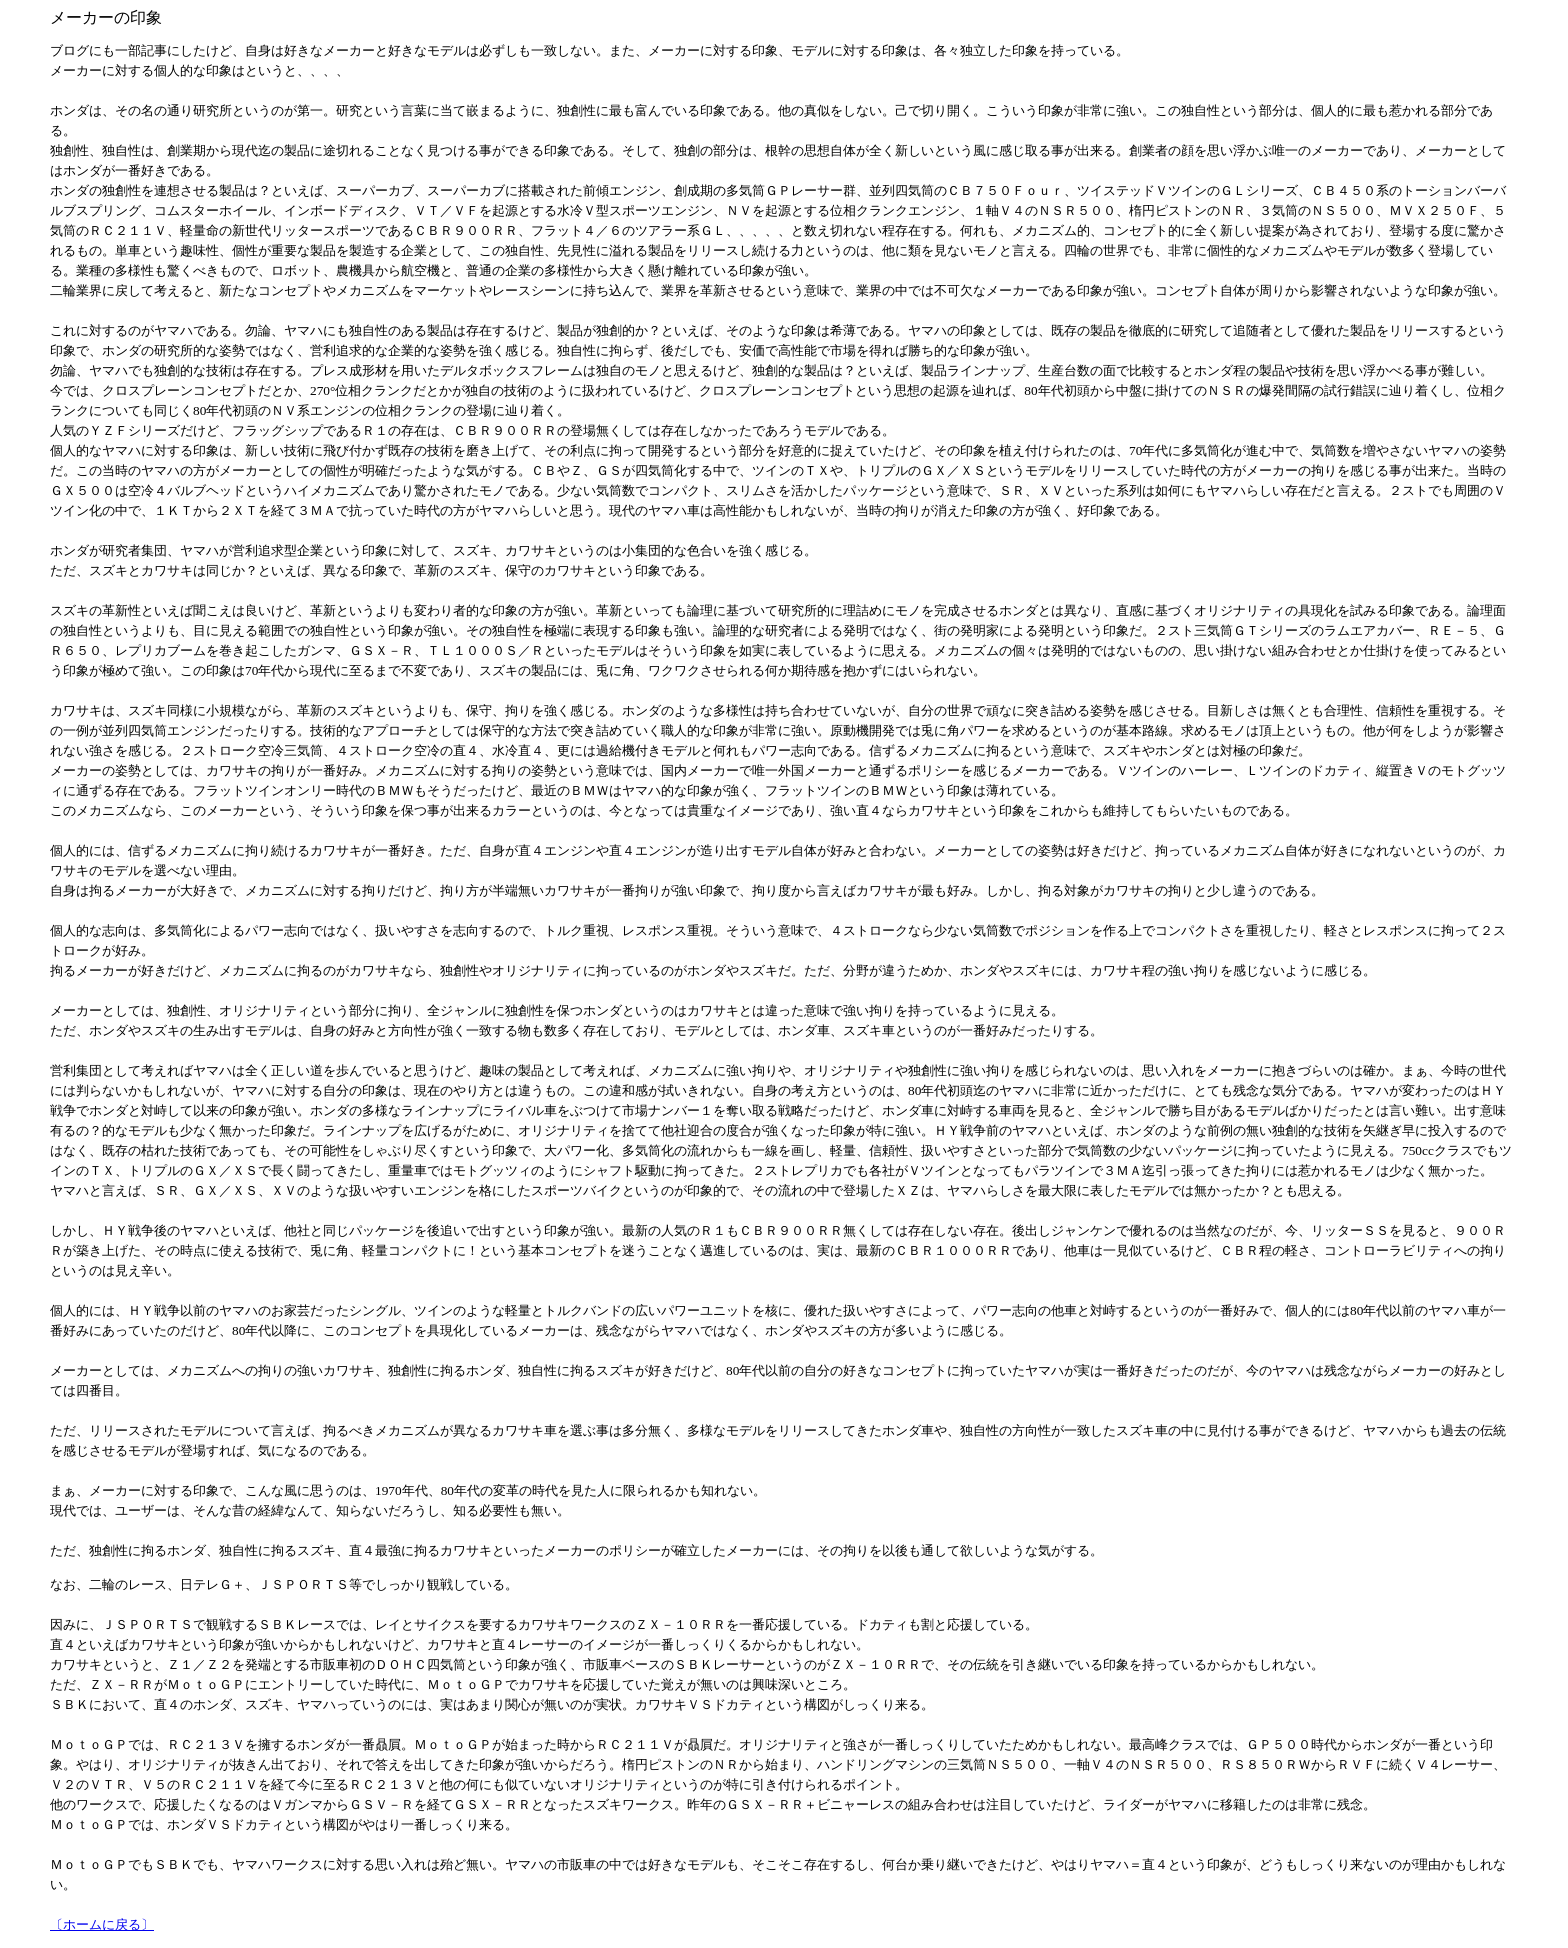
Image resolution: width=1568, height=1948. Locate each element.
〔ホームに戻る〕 (102, 1924)
